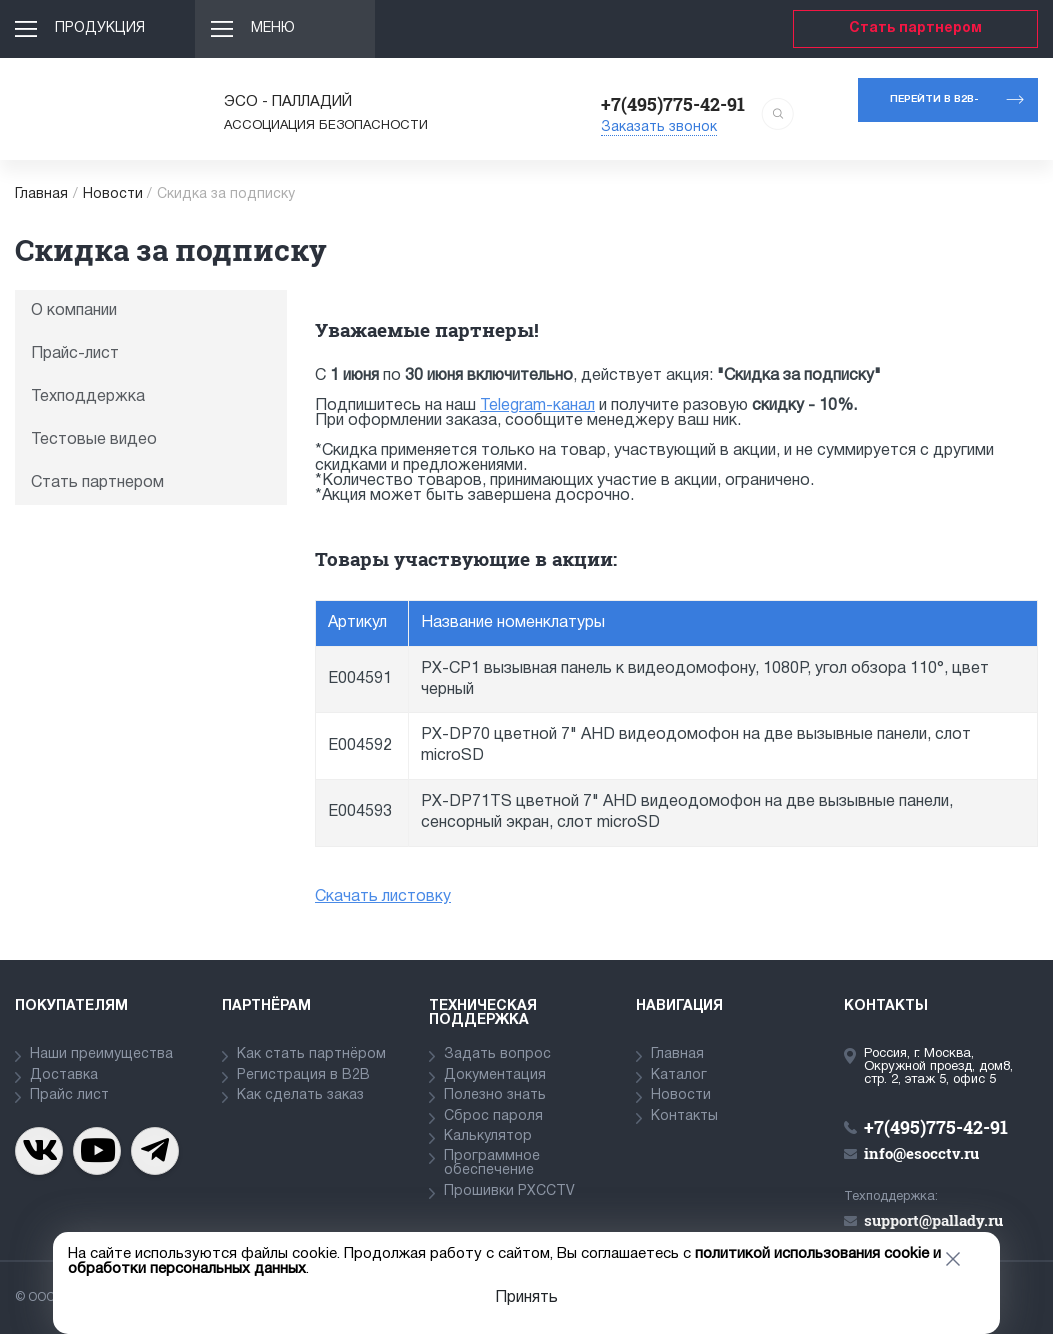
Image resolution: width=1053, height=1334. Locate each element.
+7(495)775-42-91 (673, 104)
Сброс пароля (493, 1116)
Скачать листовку (383, 897)
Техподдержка (88, 397)
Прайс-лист (75, 354)
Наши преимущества (101, 1054)
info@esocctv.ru (921, 1153)
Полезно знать (495, 1095)
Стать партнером (915, 28)
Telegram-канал (537, 406)
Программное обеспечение (492, 1163)
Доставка (64, 1075)
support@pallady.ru (933, 1220)
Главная (41, 194)
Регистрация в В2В (303, 1075)
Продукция (100, 28)
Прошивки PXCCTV (509, 1191)
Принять (526, 1298)
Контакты (684, 1116)
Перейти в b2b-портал (934, 108)
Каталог (679, 1075)
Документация (495, 1075)
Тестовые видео (94, 440)
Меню (273, 28)
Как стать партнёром (311, 1054)
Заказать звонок (659, 127)
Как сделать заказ (300, 1095)
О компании (74, 311)
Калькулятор (488, 1136)
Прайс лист (69, 1095)
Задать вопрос (497, 1054)
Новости (113, 194)
